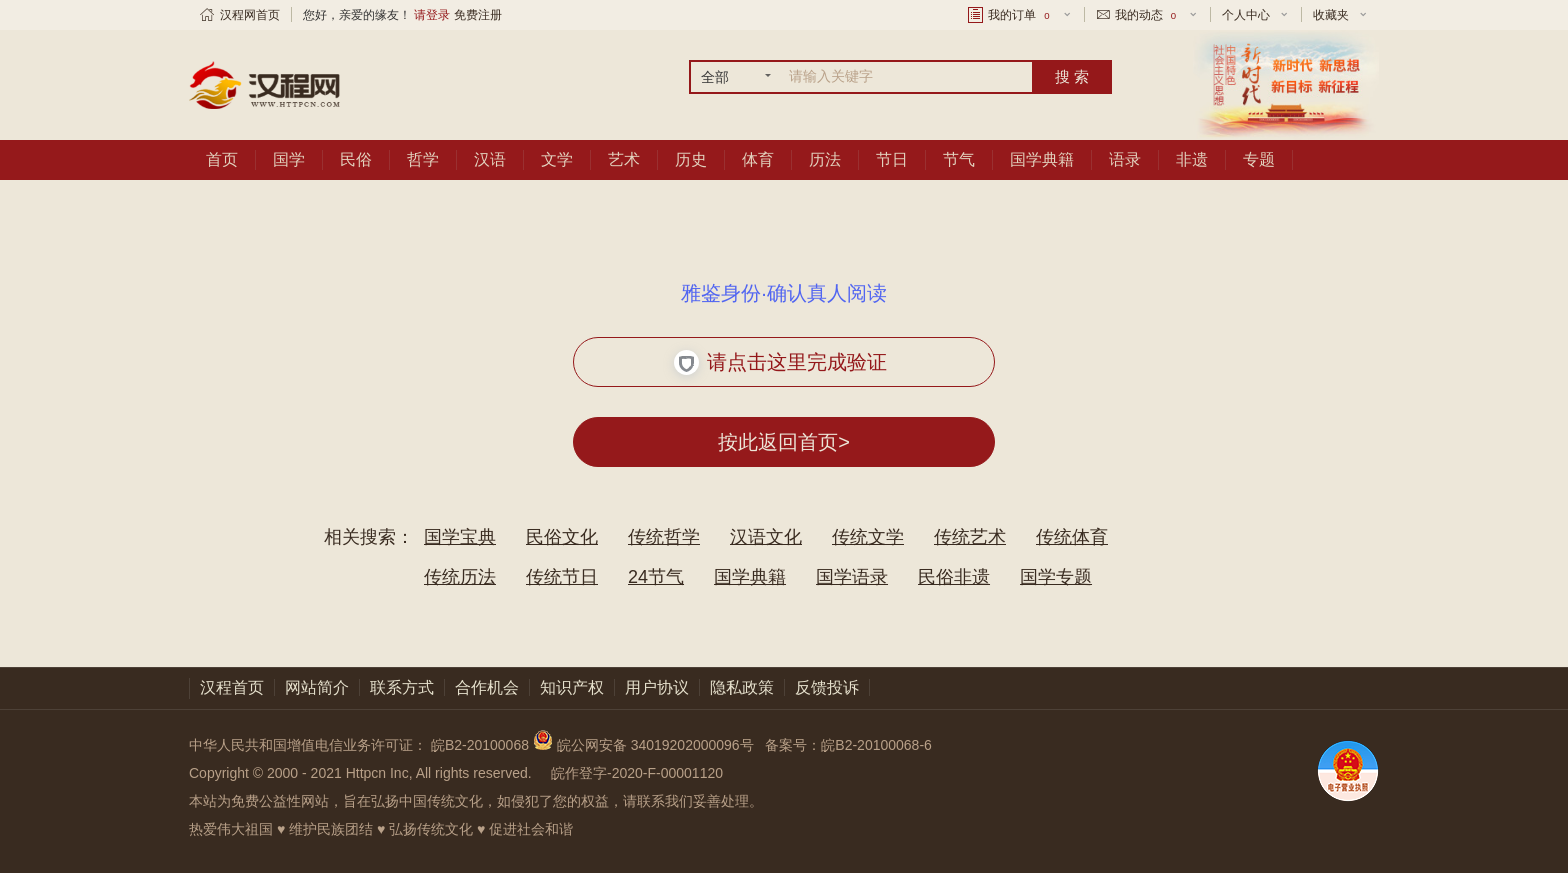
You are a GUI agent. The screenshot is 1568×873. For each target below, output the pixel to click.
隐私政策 (742, 687)
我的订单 (1020, 15)
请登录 (432, 15)
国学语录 (852, 577)
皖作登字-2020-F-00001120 (637, 773)
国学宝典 (460, 537)
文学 (557, 159)
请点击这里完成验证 (780, 362)
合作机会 (487, 687)
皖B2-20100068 (480, 745)
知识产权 (572, 687)
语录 (1125, 159)
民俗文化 (562, 537)
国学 (289, 159)
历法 (825, 159)
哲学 (423, 159)
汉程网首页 (250, 15)
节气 (959, 159)
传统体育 (1072, 537)
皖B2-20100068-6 (876, 745)
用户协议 (657, 687)
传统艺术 (970, 537)
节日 (892, 159)
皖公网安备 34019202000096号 (645, 745)
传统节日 (562, 577)
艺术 (624, 159)
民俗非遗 (954, 577)
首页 (222, 159)
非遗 (1192, 159)
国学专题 (1056, 577)
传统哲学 (664, 537)
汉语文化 (766, 537)
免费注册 (478, 15)
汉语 (490, 159)
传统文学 (868, 537)
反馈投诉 (827, 687)
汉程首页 (232, 687)
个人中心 (1246, 15)
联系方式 (402, 687)
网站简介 (317, 687)
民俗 (356, 159)
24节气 (656, 577)
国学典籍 (1042, 159)
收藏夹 (1331, 15)
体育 (758, 159)
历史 (691, 159)
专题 (1259, 159)
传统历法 (460, 577)
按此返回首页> (784, 442)
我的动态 (1147, 15)
